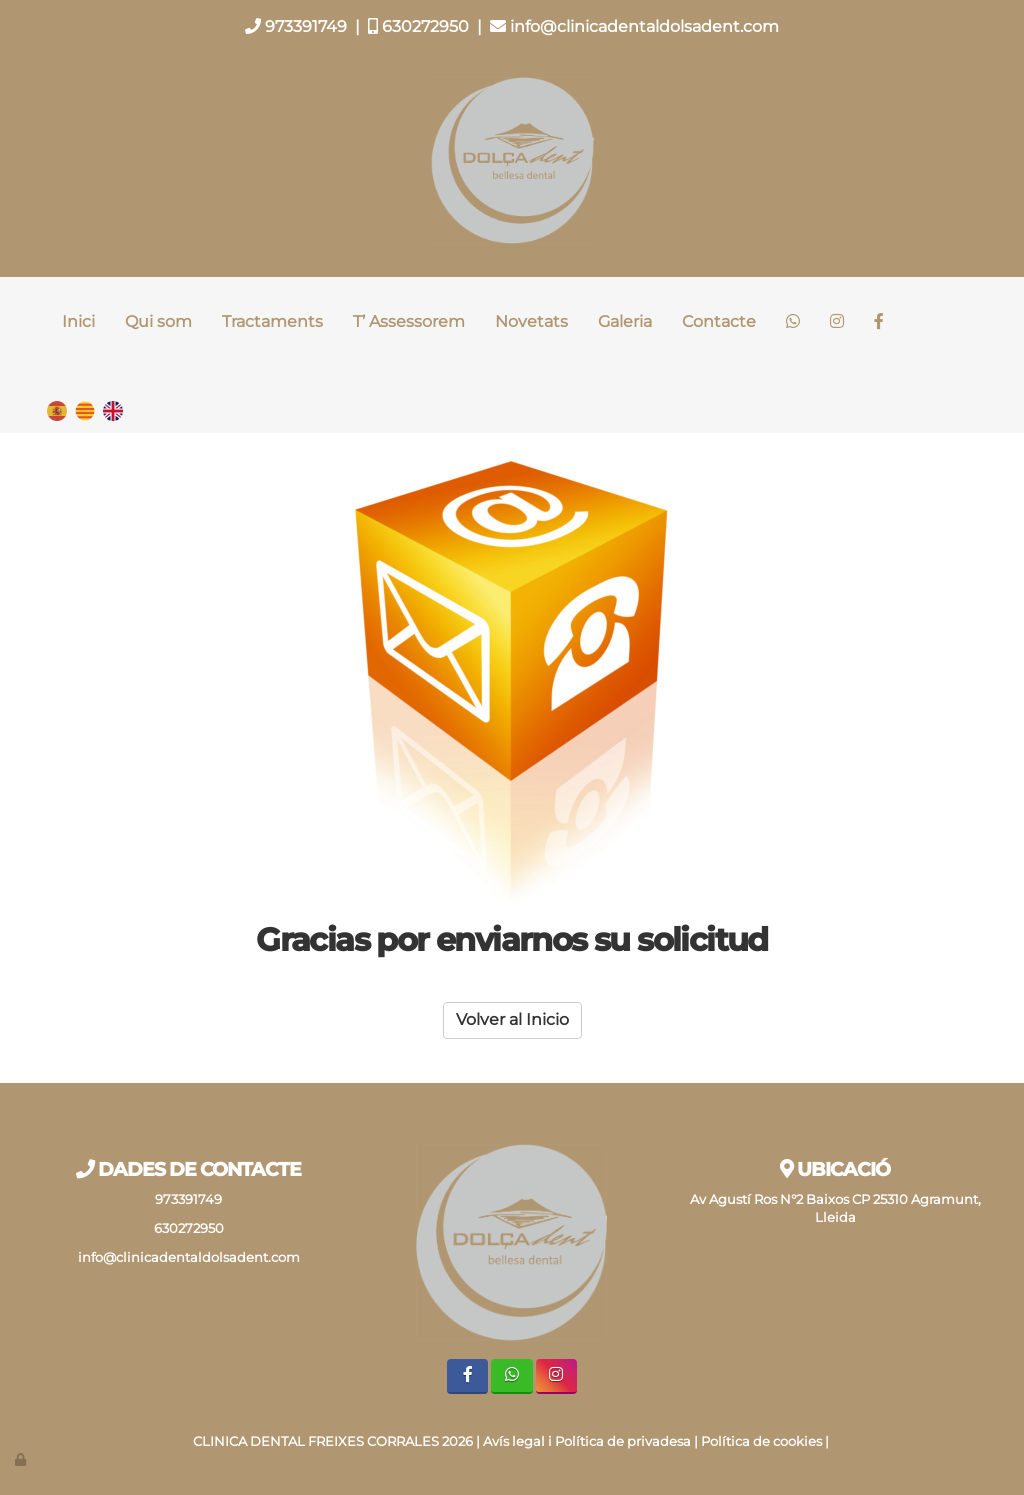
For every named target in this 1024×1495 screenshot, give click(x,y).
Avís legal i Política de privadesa (587, 1441)
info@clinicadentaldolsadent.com (634, 26)
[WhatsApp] (793, 322)
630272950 (418, 26)
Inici (78, 321)
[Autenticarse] (22, 1459)
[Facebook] (879, 322)
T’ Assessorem (409, 321)
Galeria (625, 321)
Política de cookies (761, 1441)
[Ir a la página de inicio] (37, 322)
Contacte (719, 321)
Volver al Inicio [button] (512, 1019)
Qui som (158, 321)
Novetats (531, 321)
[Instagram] (837, 322)
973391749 (296, 26)
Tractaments (272, 321)
